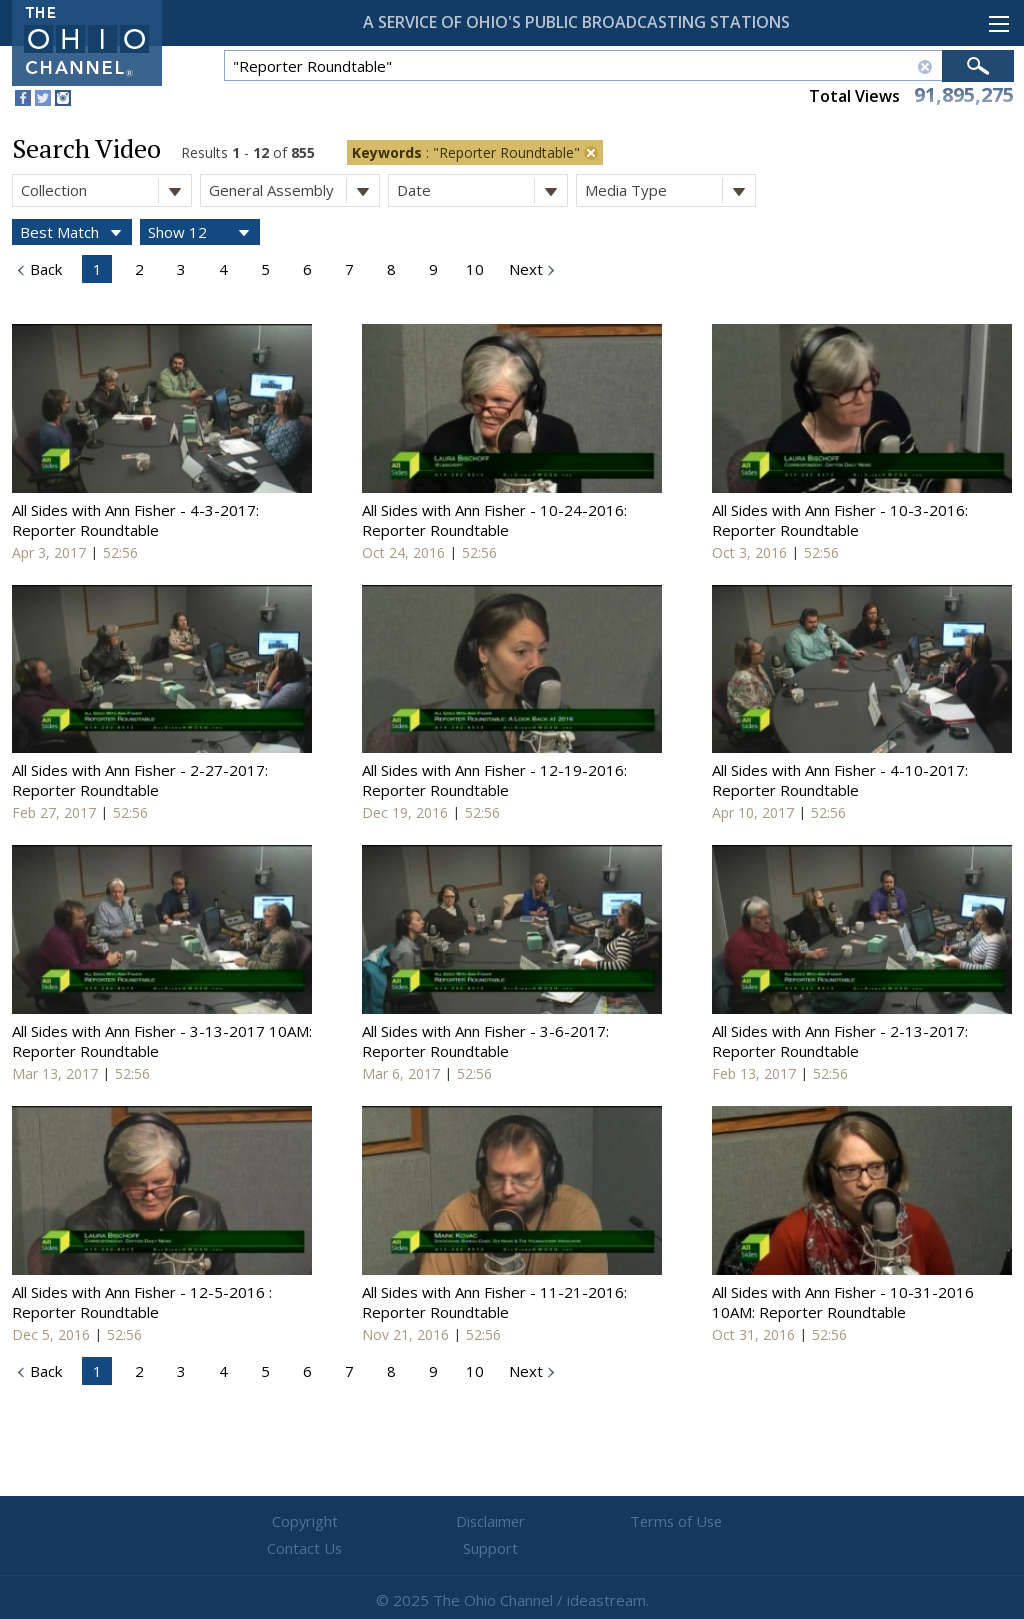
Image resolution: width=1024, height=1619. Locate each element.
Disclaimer (392, 1522)
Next (524, 269)
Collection (106, 190)
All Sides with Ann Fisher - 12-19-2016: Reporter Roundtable (494, 780)
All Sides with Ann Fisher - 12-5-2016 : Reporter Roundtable (142, 1302)
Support (752, 1522)
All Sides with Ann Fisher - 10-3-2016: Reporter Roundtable (840, 520)
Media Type (670, 190)
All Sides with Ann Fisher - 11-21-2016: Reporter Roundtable (494, 1302)
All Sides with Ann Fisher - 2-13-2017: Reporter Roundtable (840, 1041)
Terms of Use (512, 1522)
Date (482, 190)
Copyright (272, 1522)
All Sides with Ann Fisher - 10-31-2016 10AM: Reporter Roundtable (843, 1302)
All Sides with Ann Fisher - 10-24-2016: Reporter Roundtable (494, 520)
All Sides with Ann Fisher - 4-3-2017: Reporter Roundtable (135, 520)
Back (44, 269)
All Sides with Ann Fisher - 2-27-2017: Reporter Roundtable (140, 780)
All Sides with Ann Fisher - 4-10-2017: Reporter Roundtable (840, 780)
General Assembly (294, 190)
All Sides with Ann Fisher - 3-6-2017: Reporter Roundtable (485, 1041)
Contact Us (632, 1522)
